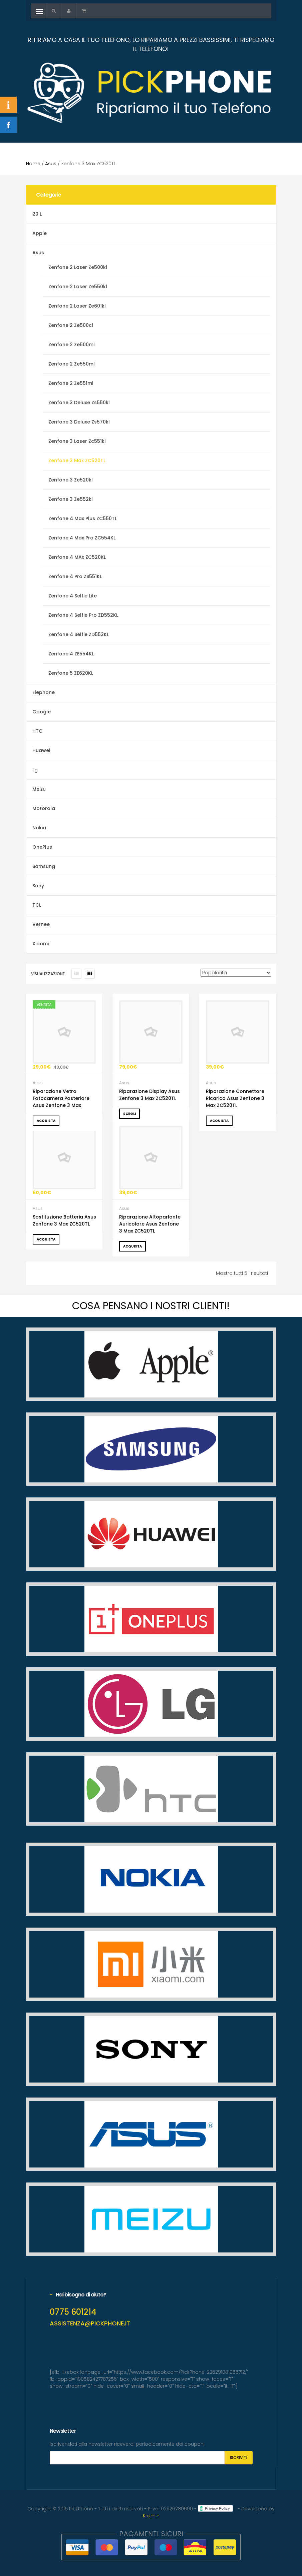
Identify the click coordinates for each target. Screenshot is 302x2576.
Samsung (43, 866)
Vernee (41, 924)
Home (33, 163)
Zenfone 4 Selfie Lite (72, 595)
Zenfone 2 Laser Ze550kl (77, 286)
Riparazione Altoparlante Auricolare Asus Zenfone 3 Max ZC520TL (150, 1224)
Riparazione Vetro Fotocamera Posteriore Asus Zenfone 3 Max (61, 1098)
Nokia (39, 827)
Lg (35, 769)
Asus (50, 163)
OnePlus (42, 847)
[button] (54, 11)
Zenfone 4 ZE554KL (71, 653)
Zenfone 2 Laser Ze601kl (77, 306)
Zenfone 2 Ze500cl (70, 325)
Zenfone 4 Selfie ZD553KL (78, 634)
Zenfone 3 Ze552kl (70, 499)
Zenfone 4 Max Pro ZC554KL (81, 537)
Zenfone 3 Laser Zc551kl (77, 441)
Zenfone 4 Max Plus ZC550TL (82, 518)
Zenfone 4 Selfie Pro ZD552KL (83, 615)
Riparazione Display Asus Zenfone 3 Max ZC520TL (149, 1095)
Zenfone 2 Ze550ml (71, 364)
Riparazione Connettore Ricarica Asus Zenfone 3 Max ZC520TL (235, 1098)
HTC (37, 731)
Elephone (43, 692)
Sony (38, 885)
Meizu (39, 789)
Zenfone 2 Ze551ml (70, 383)
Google (41, 711)
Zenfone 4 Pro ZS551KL (75, 576)
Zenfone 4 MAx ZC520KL (77, 557)
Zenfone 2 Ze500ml (71, 344)
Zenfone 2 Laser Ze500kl (77, 267)
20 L (37, 214)
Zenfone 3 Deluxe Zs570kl (79, 422)
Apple (39, 233)
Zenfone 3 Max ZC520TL (76, 460)
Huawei (41, 750)
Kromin (151, 2515)
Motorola (43, 808)
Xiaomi (40, 943)
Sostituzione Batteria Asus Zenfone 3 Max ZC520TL (64, 1220)
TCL (36, 905)
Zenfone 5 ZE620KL (70, 673)
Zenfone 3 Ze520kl (70, 479)
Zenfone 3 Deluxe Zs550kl (79, 402)
